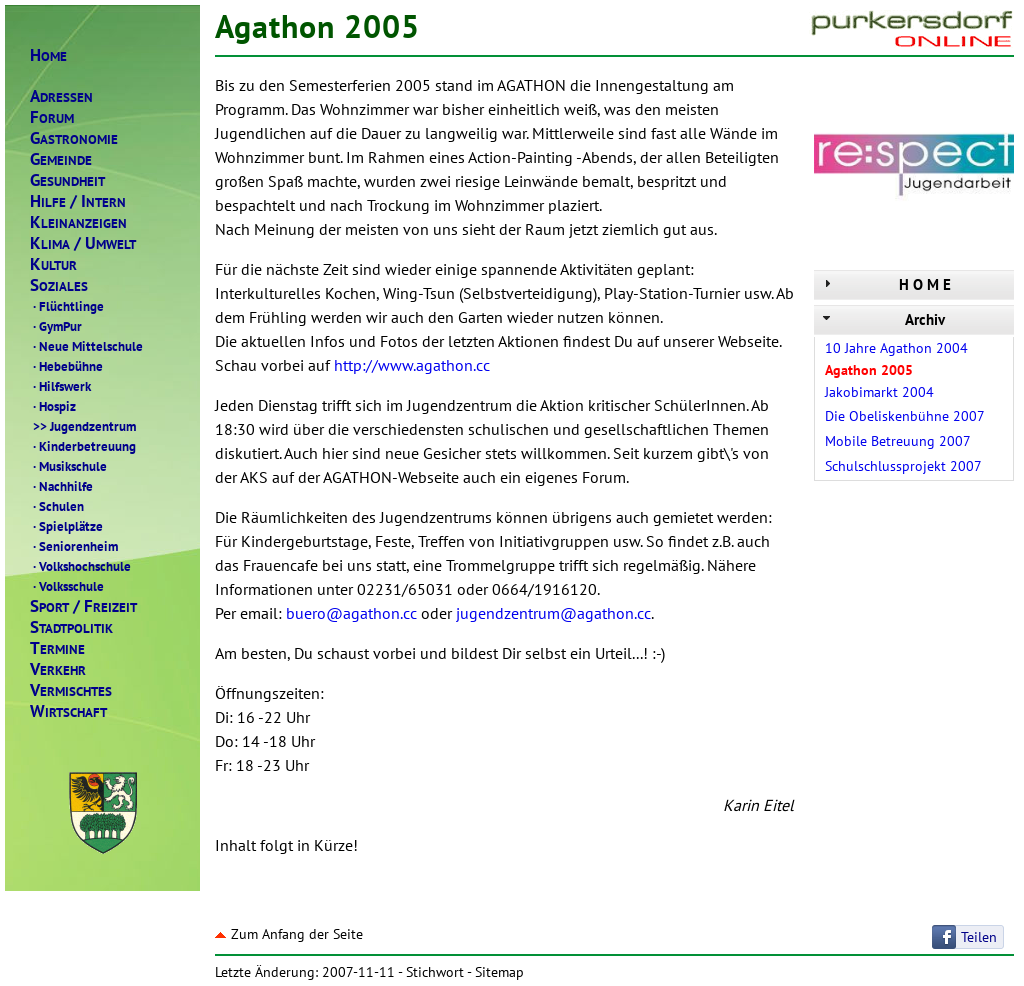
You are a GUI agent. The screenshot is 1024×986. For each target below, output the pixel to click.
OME (48, 55)
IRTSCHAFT (68, 711)
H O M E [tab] (885, 284)
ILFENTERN (78, 201)
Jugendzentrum (83, 426)
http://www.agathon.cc (412, 365)
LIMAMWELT (83, 243)
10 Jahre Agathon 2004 (896, 348)
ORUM (52, 117)
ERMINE (57, 648)
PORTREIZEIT (83, 606)
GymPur (56, 326)
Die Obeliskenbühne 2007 (905, 416)
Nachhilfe (61, 486)
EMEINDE (61, 159)
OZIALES (59, 285)
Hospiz (53, 406)
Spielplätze (66, 526)
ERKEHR (58, 669)
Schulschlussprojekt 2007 (903, 466)
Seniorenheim (74, 546)
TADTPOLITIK (71, 627)
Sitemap (499, 972)
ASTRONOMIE (74, 138)
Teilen (979, 937)
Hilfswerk (60, 386)
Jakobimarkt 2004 (879, 392)
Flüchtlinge (67, 306)
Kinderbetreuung (83, 446)
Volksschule (67, 586)
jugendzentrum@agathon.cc (553, 613)
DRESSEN (61, 96)
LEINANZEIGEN (78, 222)
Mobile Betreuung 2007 (898, 441)
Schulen (57, 506)
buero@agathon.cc (351, 613)
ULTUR (53, 264)
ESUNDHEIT (67, 180)
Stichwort (435, 972)
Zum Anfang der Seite (289, 934)
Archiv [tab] (882, 319)
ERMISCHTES (71, 690)
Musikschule (68, 466)
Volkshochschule (80, 566)
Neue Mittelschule (86, 346)
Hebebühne (66, 366)
